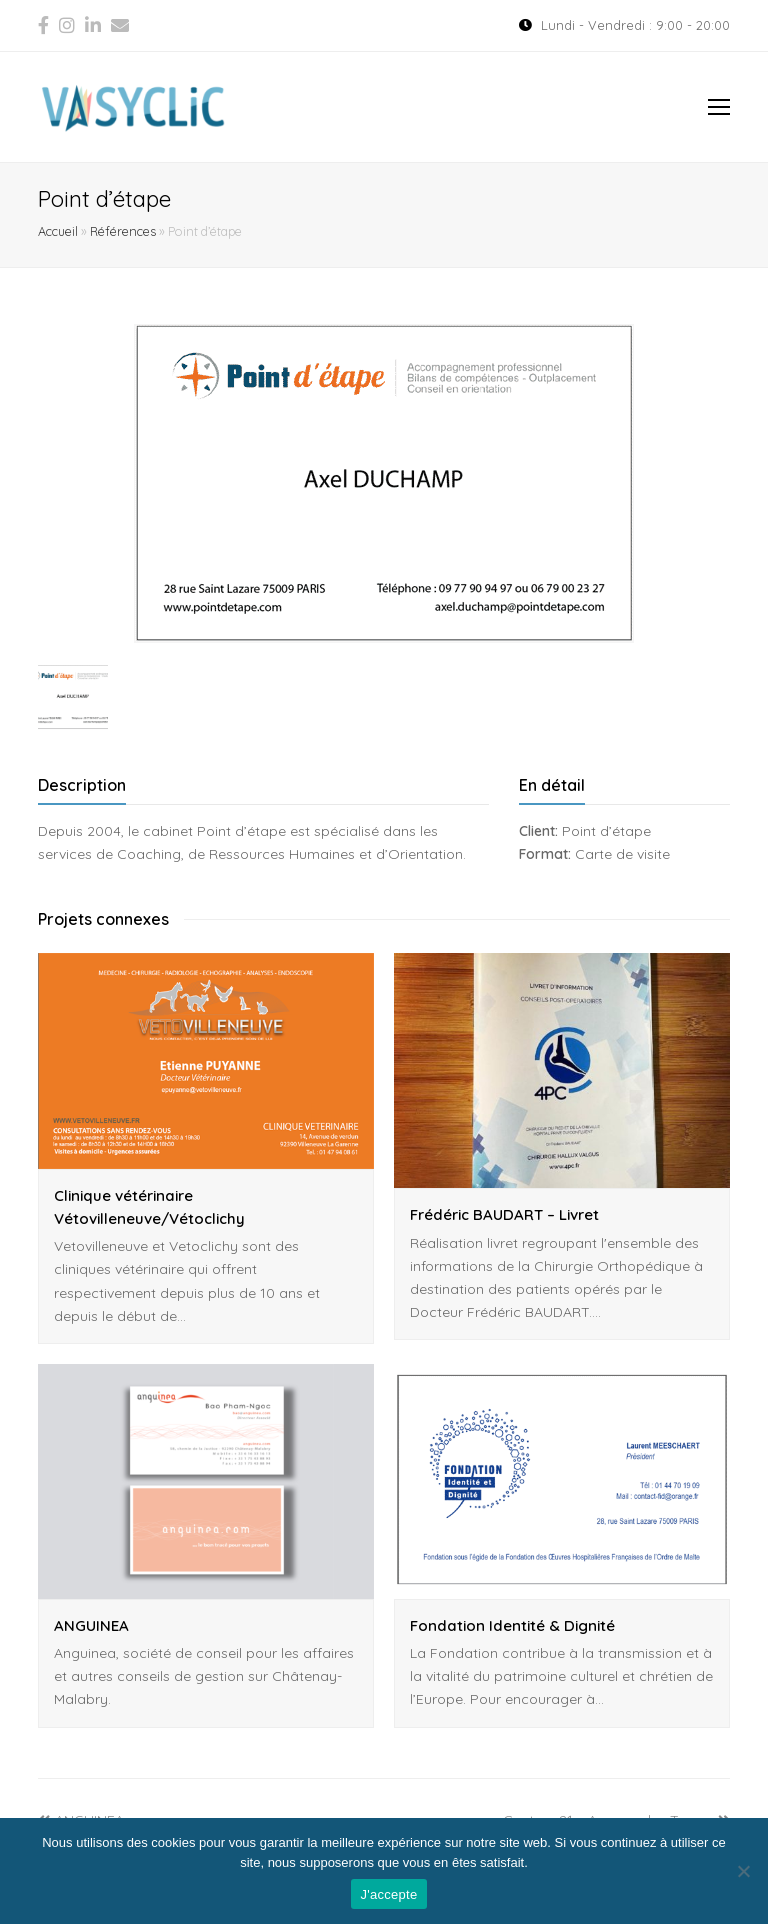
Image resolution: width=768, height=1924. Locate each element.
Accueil (58, 231)
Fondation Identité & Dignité (512, 1625)
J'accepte (389, 1894)
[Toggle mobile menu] (719, 107)
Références (123, 231)
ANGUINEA (91, 1625)
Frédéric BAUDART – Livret (504, 1214)
